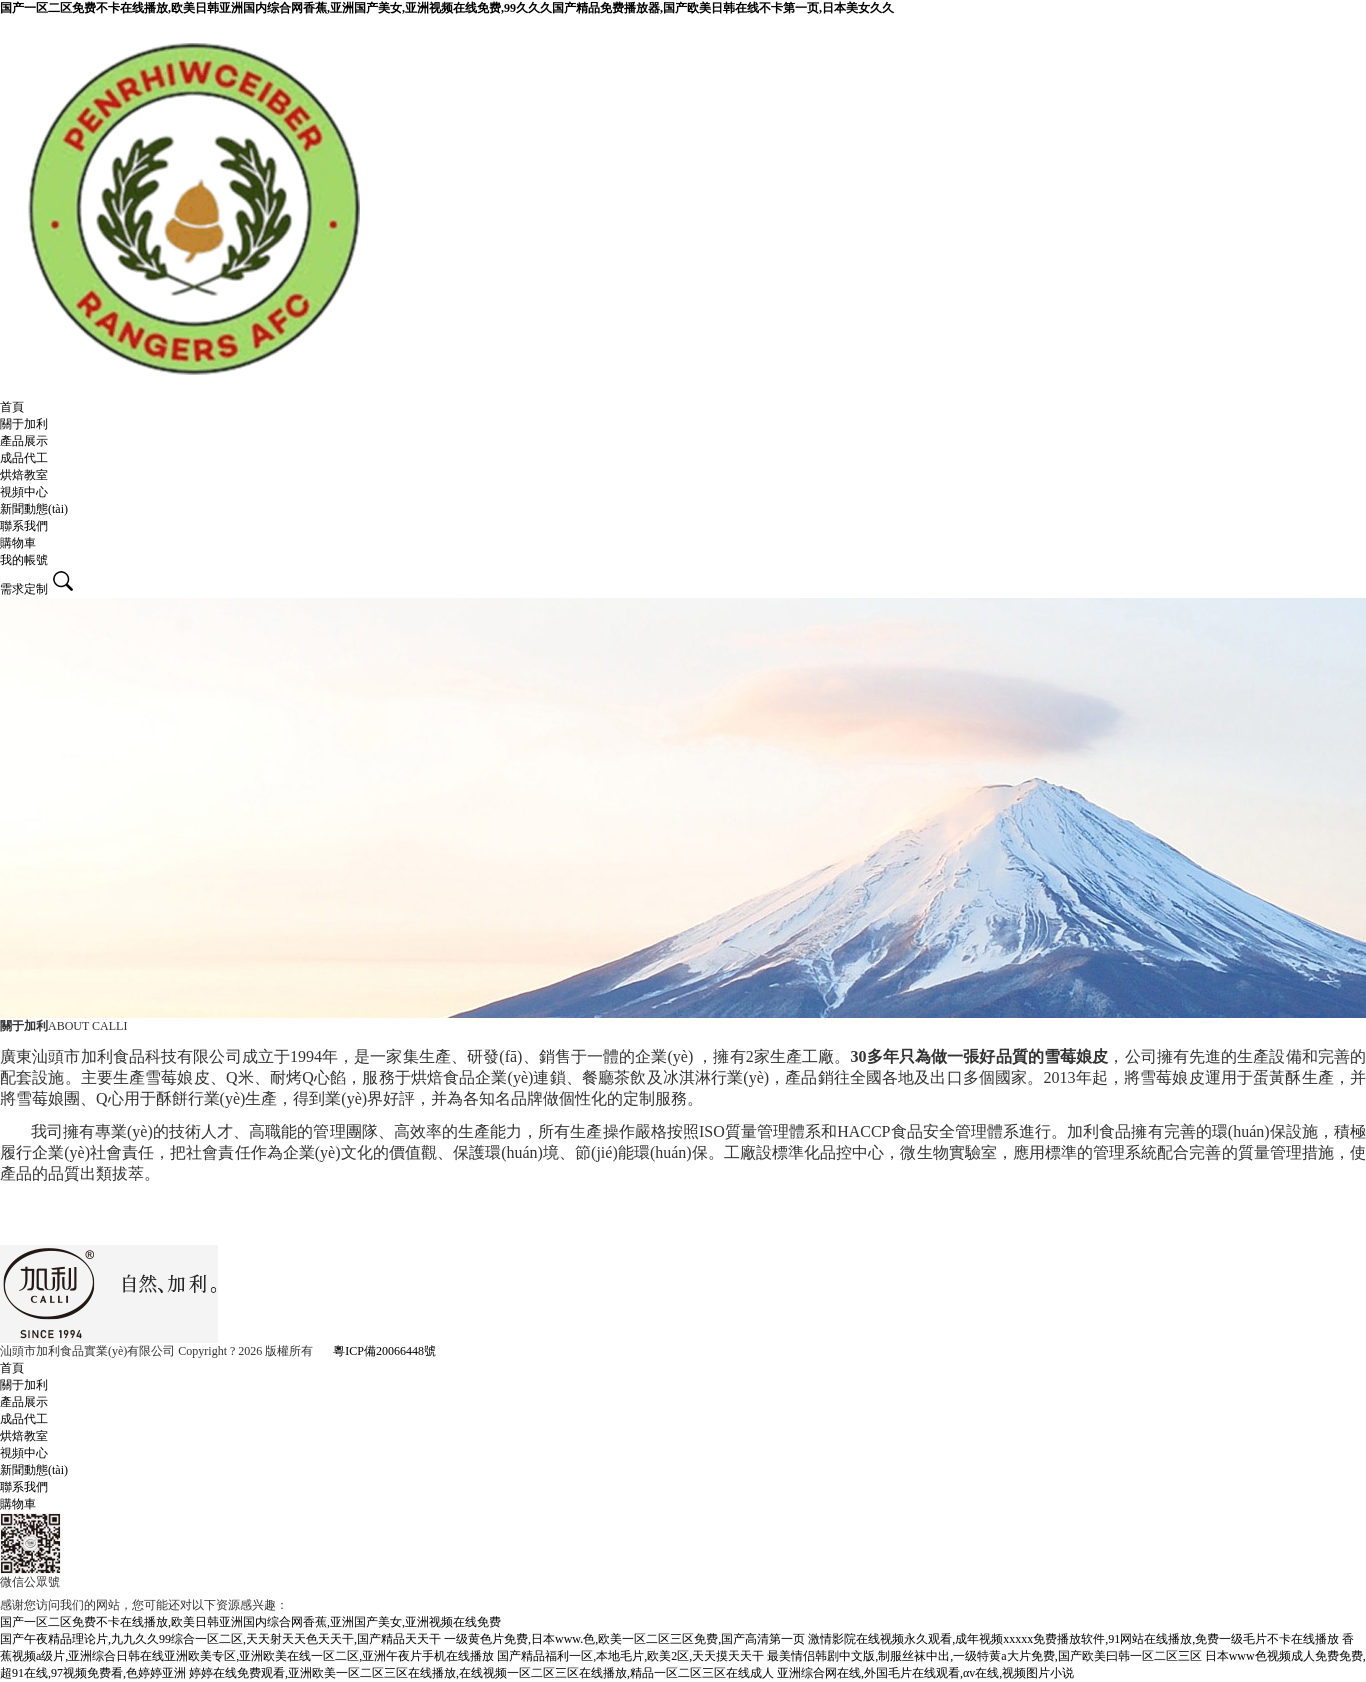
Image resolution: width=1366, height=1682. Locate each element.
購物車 (18, 543)
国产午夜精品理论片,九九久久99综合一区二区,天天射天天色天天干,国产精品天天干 (220, 1639)
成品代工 (24, 458)
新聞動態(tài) (34, 509)
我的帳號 (24, 560)
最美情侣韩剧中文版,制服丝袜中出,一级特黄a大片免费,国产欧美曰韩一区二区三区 (984, 1656)
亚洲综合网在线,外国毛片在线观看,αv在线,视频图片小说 (925, 1673)
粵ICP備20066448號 (384, 1351)
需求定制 (24, 589)
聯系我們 (24, 526)
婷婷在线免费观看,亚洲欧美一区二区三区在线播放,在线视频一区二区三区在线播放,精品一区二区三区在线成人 (481, 1673)
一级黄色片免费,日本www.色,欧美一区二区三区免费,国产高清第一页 (624, 1639)
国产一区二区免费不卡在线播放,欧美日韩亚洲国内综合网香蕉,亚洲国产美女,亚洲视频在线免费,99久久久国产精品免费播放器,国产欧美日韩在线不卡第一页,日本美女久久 (447, 8)
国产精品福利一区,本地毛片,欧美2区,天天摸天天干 (630, 1656)
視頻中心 (24, 492)
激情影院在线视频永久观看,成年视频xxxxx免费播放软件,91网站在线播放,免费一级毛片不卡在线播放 (1073, 1639)
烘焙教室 (24, 475)
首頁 (12, 407)
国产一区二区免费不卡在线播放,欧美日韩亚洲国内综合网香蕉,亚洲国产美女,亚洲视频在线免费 (250, 1622)
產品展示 (24, 441)
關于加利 (24, 424)
